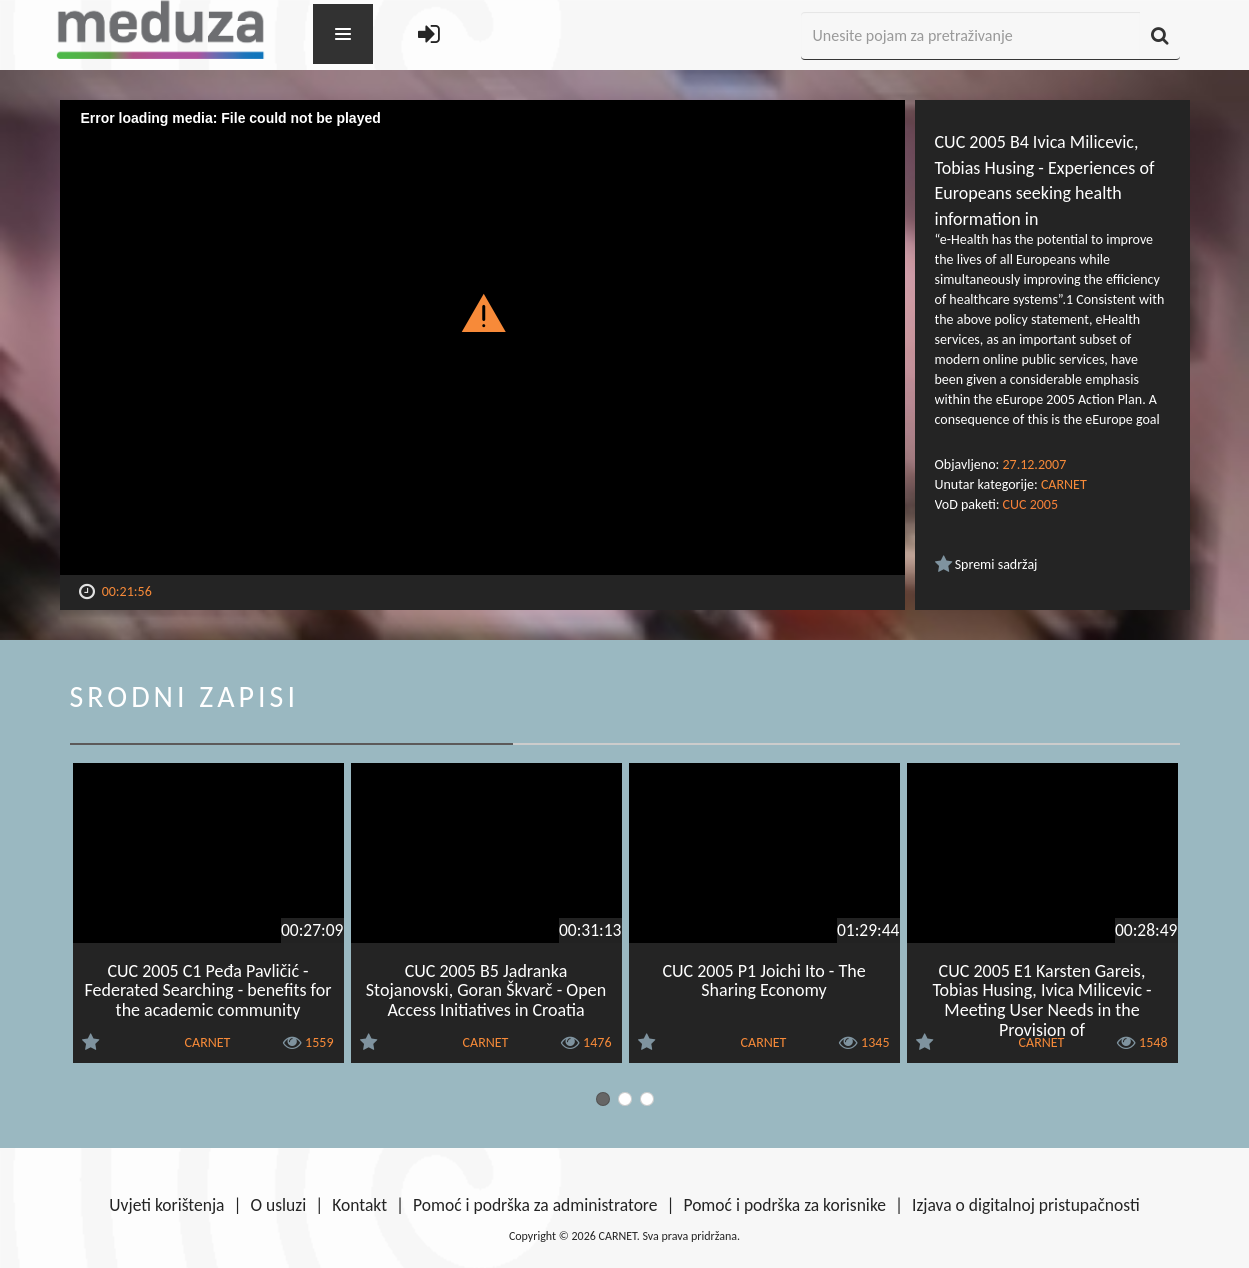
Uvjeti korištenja (166, 1205)
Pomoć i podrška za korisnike (784, 1205)
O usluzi (279, 1205)
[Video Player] (482, 337)
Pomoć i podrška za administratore (535, 1205)
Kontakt (359, 1205)
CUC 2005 (1030, 504)
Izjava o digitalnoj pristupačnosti (1026, 1205)
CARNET (1064, 484)
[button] (482, 312)
